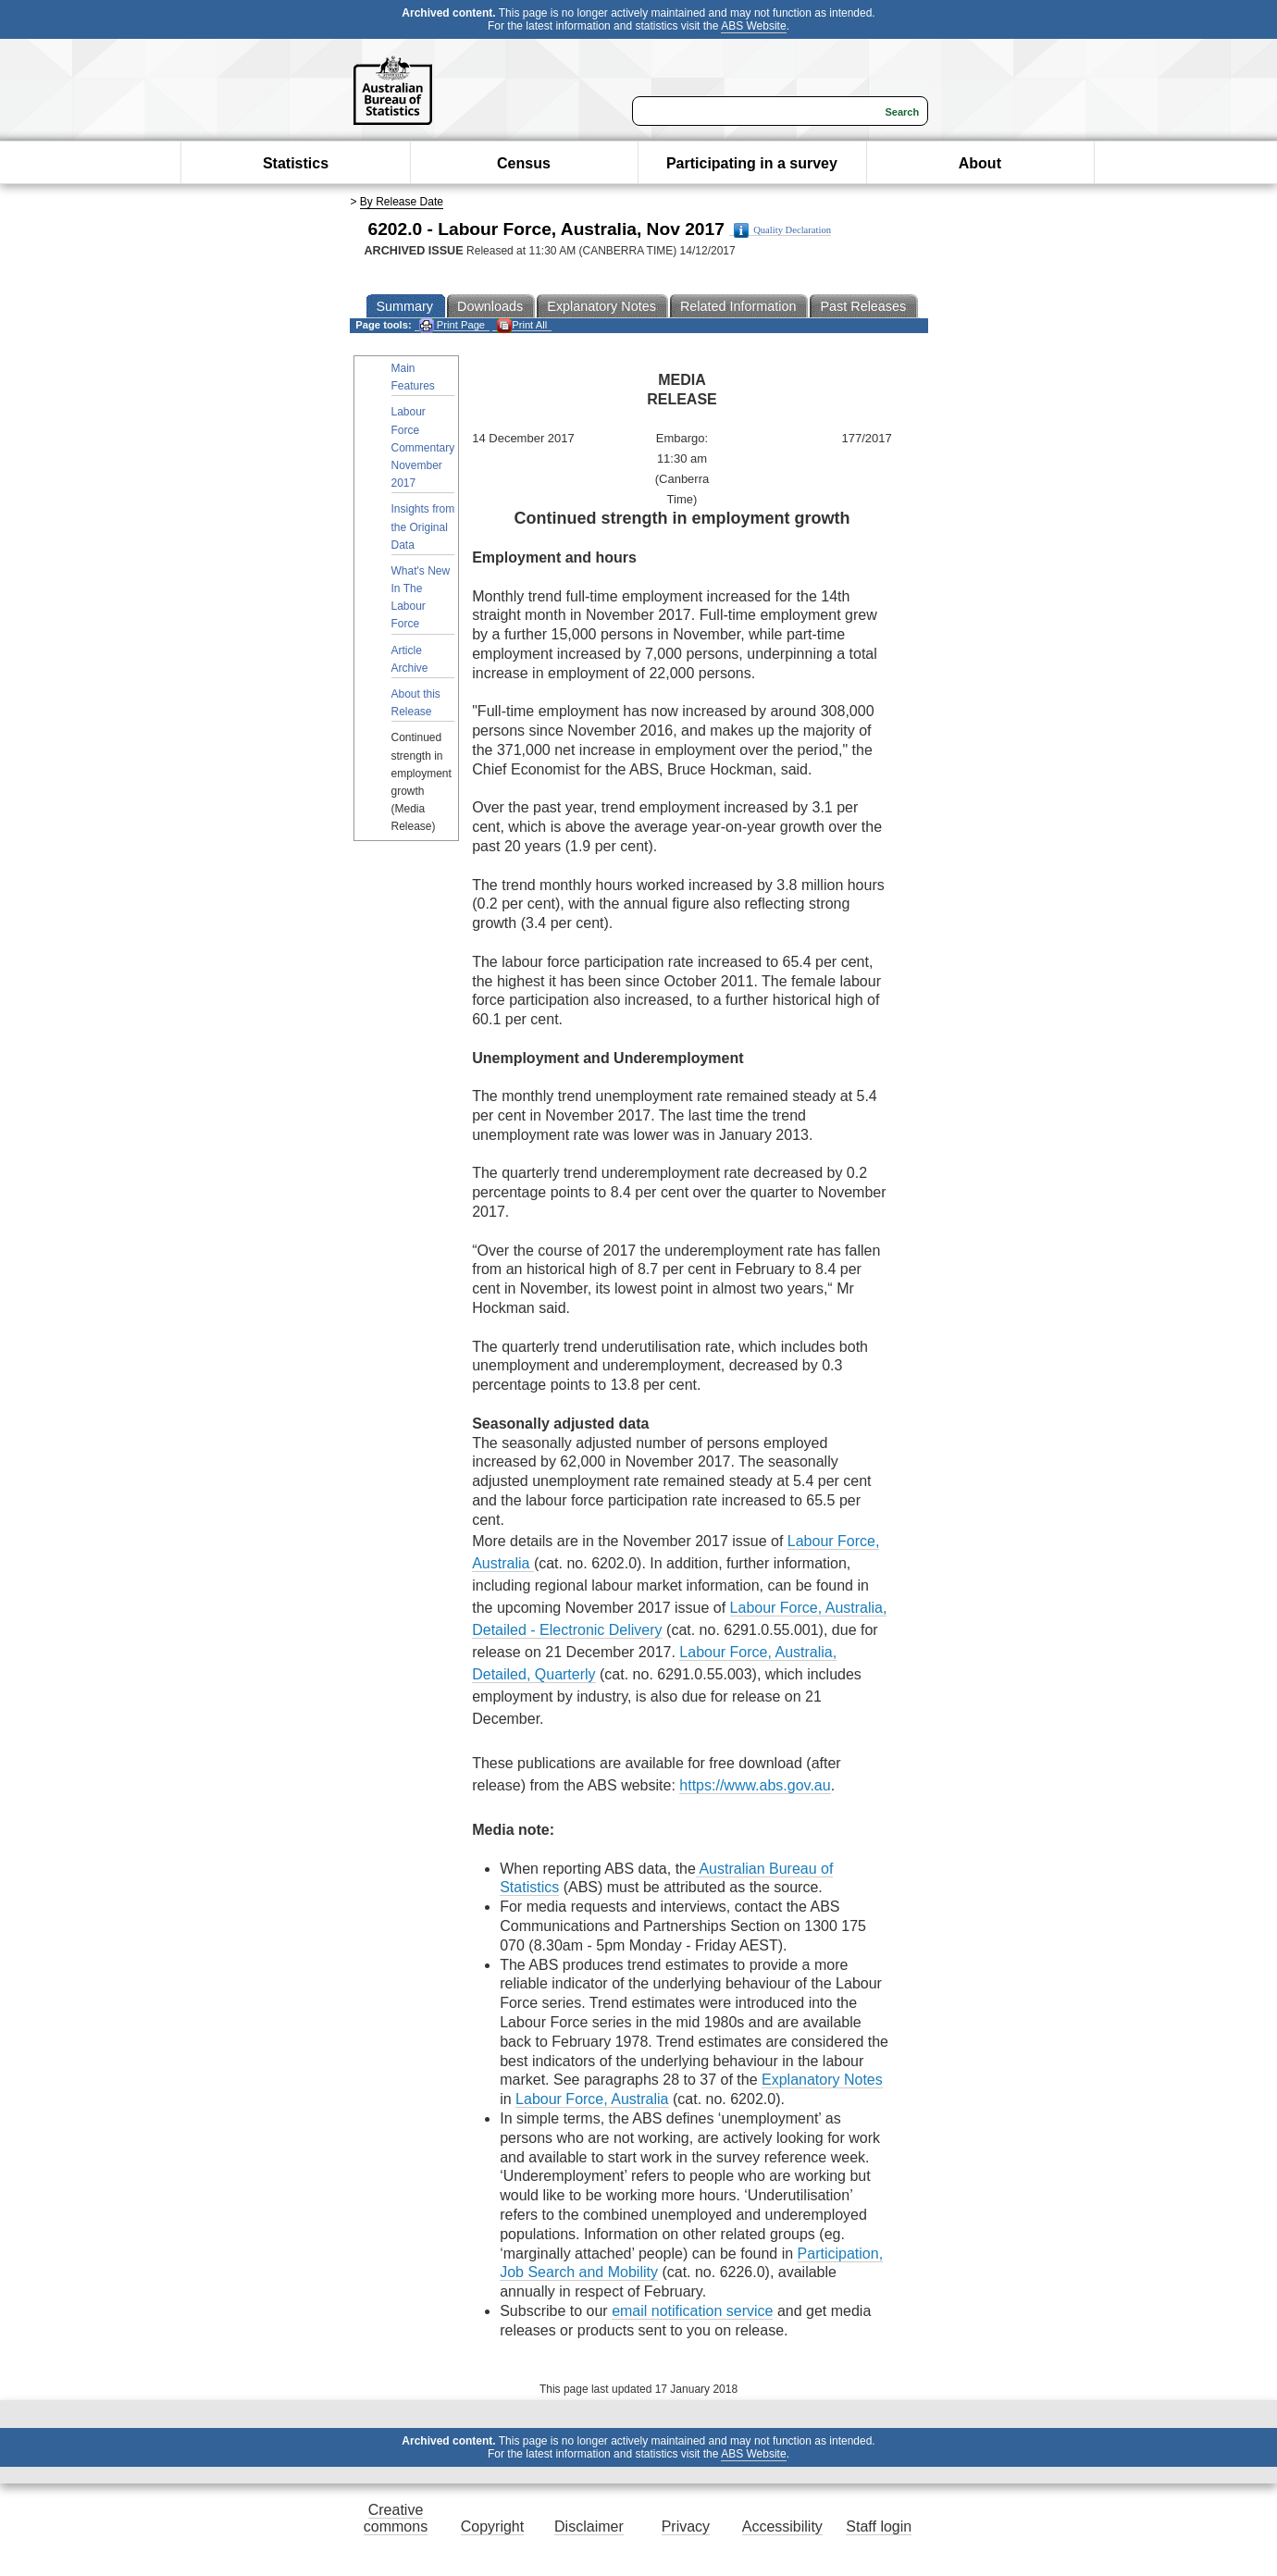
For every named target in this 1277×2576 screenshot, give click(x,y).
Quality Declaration (782, 230)
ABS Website (753, 25)
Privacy (686, 2526)
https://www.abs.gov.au (754, 1785)
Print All (522, 325)
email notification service (692, 2311)
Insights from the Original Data (423, 526)
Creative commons (396, 2518)
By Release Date (401, 201)
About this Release (415, 702)
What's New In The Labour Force (421, 597)
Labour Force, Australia (591, 2099)
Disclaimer (589, 2526)
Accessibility (782, 2526)
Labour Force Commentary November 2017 (423, 447)
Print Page (452, 325)
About (980, 163)
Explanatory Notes (822, 2079)
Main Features (413, 377)
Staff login (878, 2526)
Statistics (296, 163)
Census (524, 163)
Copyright (492, 2526)
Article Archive (409, 659)
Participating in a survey (751, 163)
